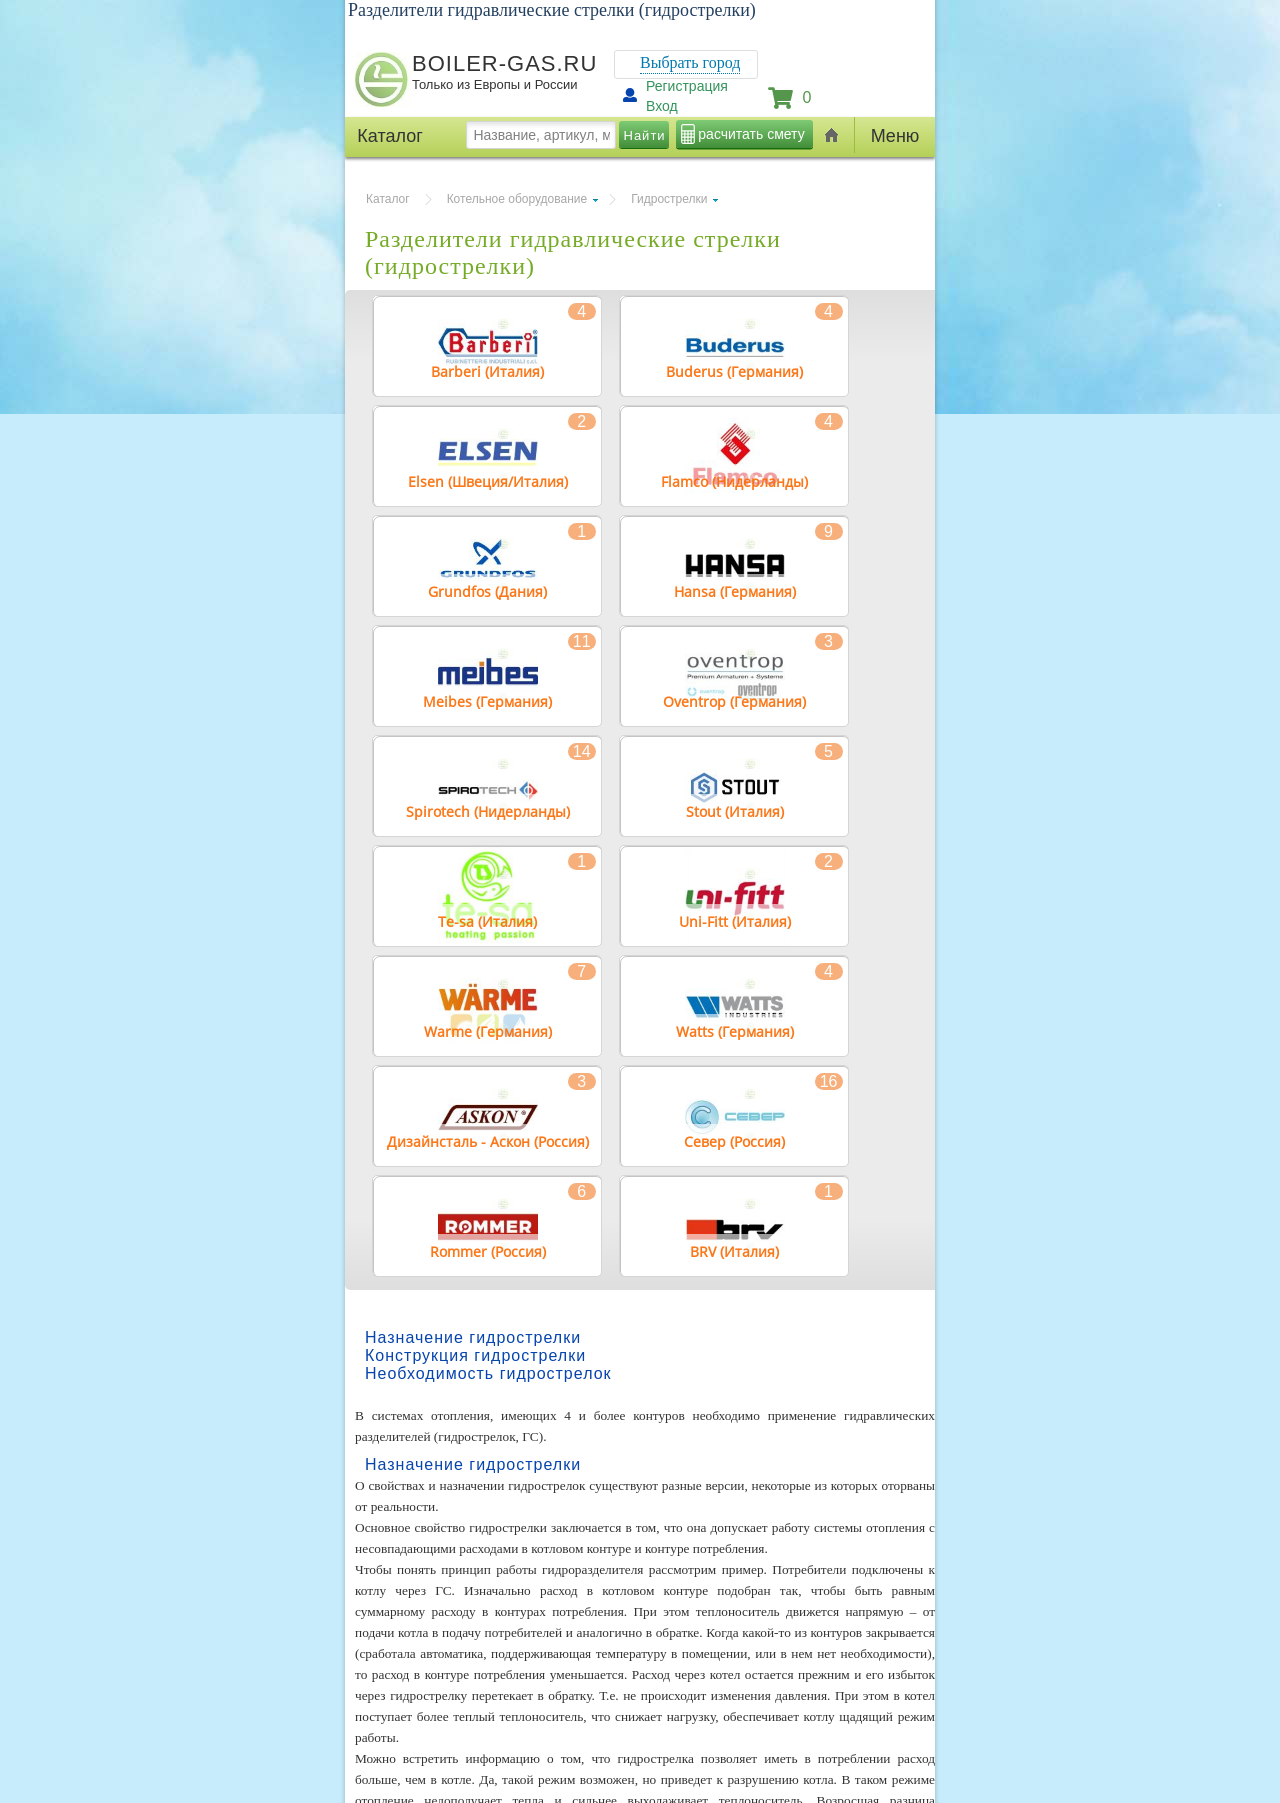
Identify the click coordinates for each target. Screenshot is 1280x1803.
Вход (662, 106)
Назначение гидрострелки (473, 1337)
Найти (645, 135)
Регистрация (687, 86)
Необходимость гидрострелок (488, 1373)
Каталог (388, 199)
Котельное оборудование (517, 199)
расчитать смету (751, 134)
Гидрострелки (669, 199)
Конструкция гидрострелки (475, 1355)
